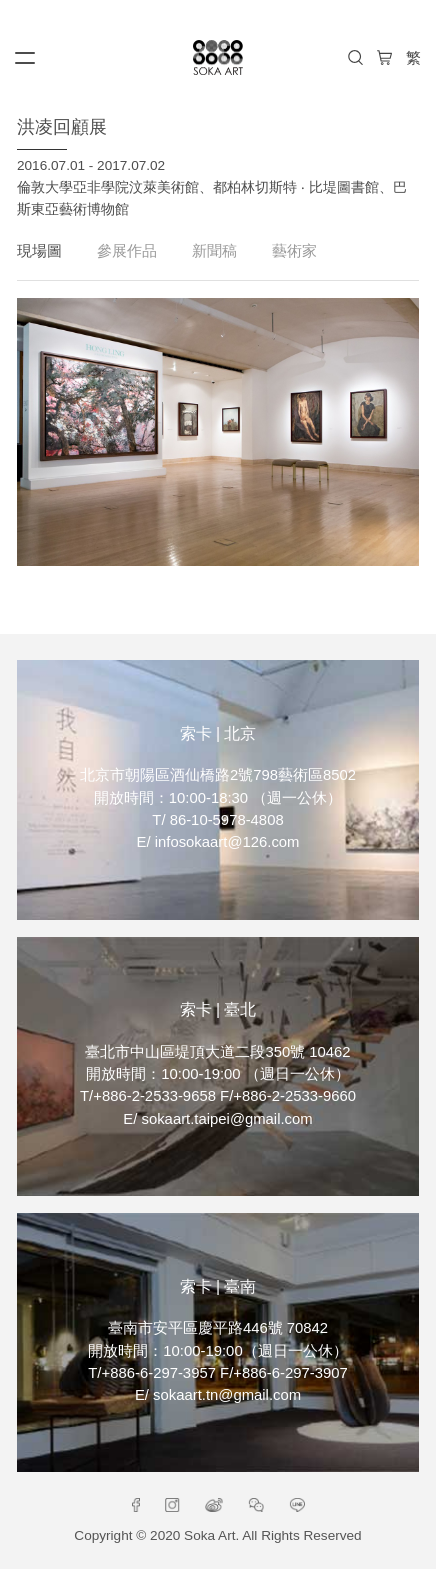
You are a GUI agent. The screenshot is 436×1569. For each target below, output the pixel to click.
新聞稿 (214, 251)
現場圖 (39, 251)
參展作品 (127, 251)
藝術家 (294, 251)
